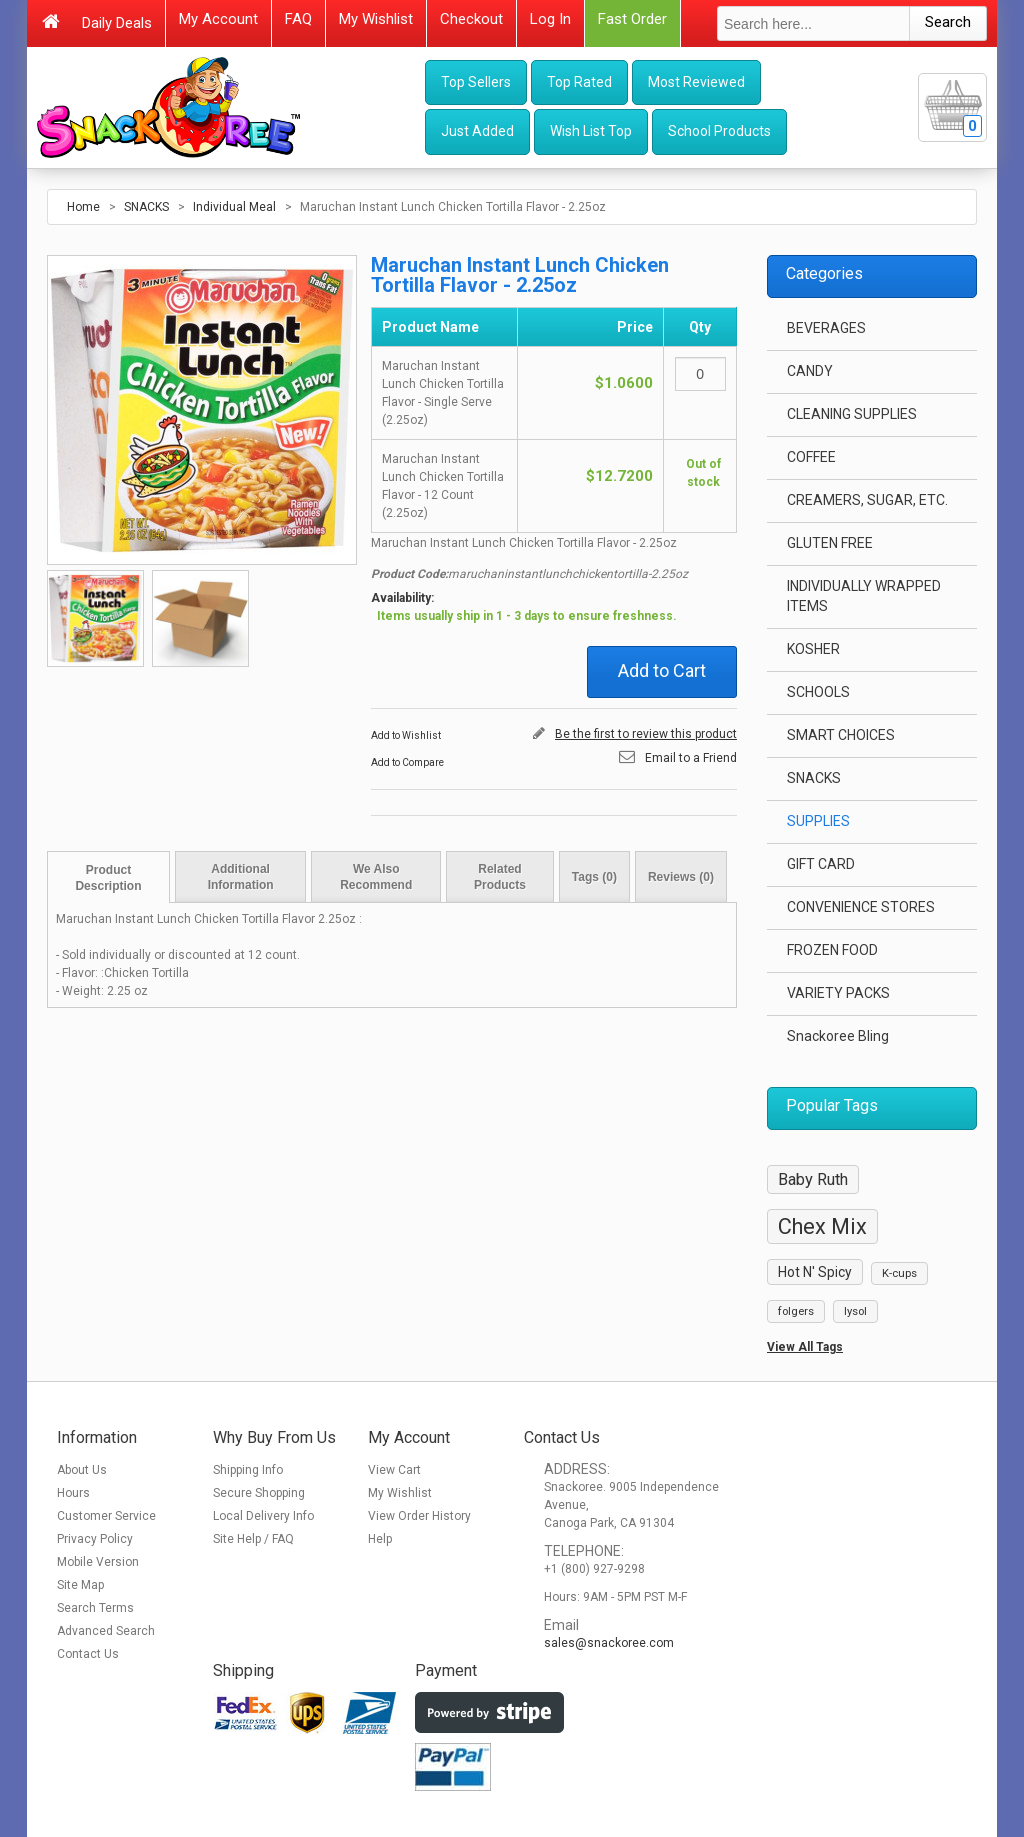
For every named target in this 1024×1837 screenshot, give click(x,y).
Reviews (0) (681, 877)
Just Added (477, 131)
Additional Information (241, 877)
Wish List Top (591, 131)
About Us (82, 1470)
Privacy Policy (95, 1539)
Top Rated (579, 82)
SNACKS (146, 207)
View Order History (419, 1516)
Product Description (108, 878)
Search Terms (95, 1608)
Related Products (500, 877)
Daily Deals (117, 23)
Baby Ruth (813, 1179)
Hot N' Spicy (815, 1272)
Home (83, 207)
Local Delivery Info (263, 1516)
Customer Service (106, 1516)
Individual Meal (234, 207)
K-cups (899, 1273)
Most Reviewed (696, 82)
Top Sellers (476, 82)
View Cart (394, 1470)
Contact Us (88, 1654)
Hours (73, 1493)
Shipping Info (248, 1470)
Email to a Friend (691, 758)
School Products (719, 131)
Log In (550, 19)
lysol (855, 1311)
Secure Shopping (259, 1493)
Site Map (80, 1585)
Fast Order (632, 19)
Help (380, 1539)
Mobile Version (98, 1562)
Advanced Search (106, 1631)
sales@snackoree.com (609, 1643)
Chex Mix (822, 1226)
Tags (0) (594, 877)
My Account (218, 19)
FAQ (298, 19)
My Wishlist (376, 19)
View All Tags (805, 1347)
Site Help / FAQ (253, 1539)
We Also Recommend (376, 877)
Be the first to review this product (646, 734)
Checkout (471, 19)
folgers (796, 1311)
